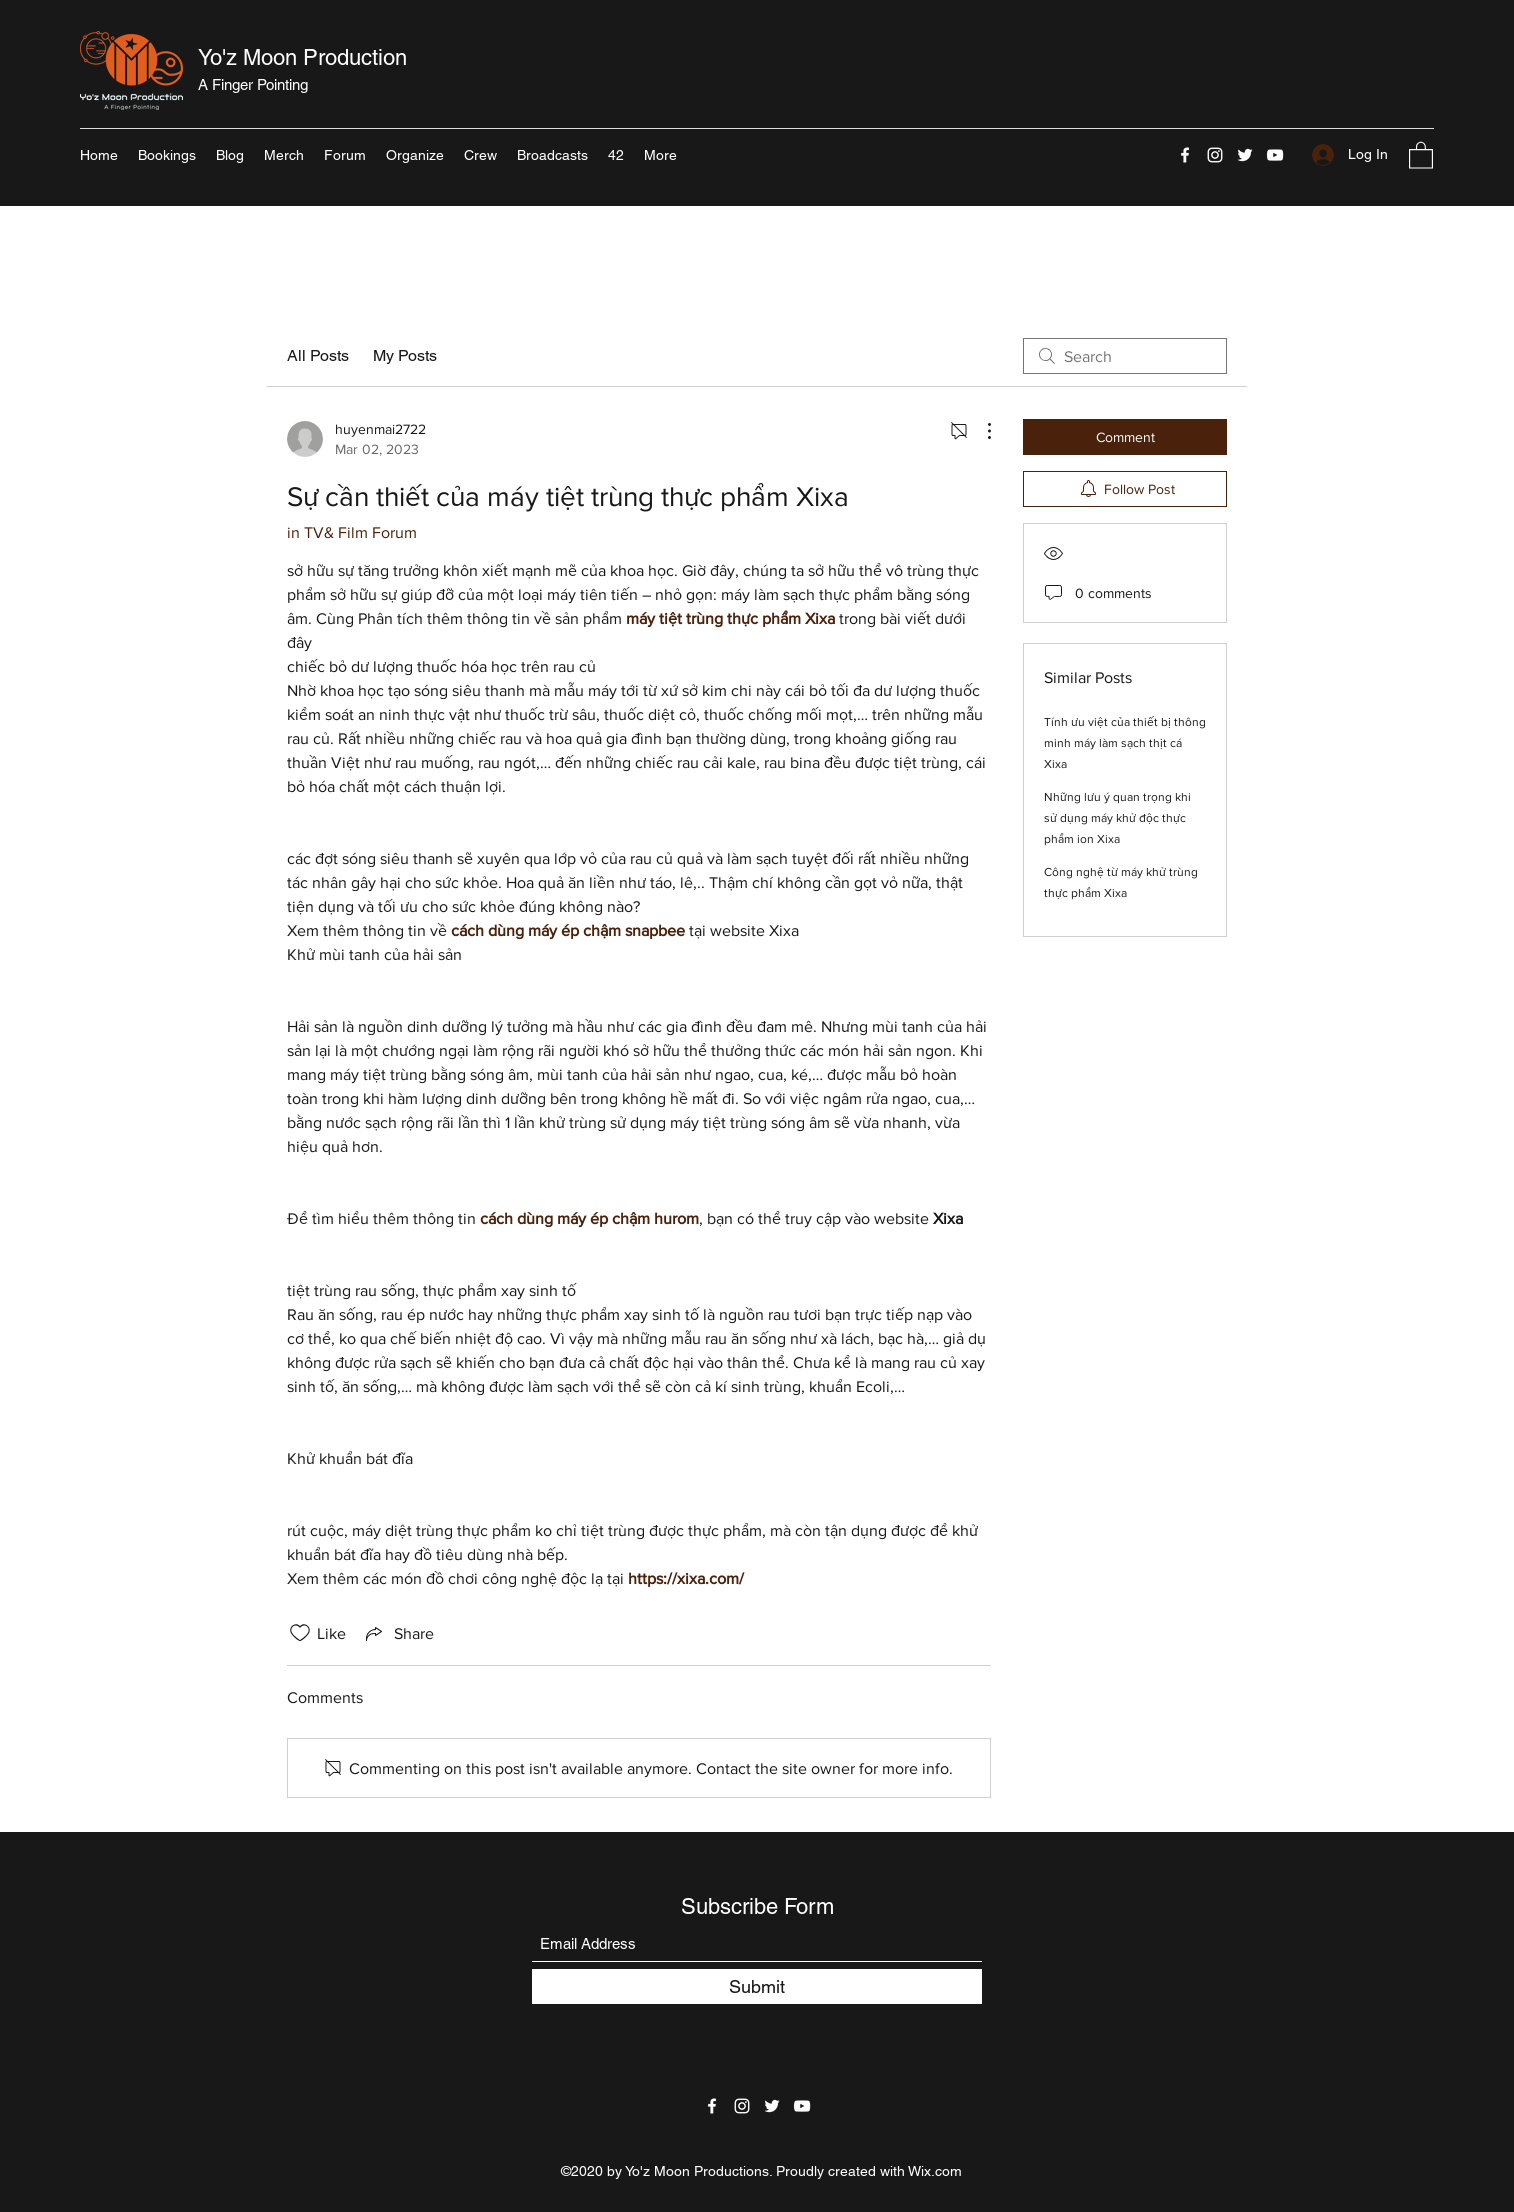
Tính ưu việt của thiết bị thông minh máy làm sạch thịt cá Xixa (1125, 743)
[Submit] (757, 1986)
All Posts (318, 355)
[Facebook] (1185, 155)
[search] (1125, 356)
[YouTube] (1275, 155)
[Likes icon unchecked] (300, 1633)
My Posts (405, 355)
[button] (1421, 154)
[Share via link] (398, 1633)
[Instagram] (1215, 155)
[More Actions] (979, 431)
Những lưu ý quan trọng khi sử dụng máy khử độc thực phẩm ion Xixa (1117, 818)
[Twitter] (1245, 155)
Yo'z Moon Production (302, 57)
